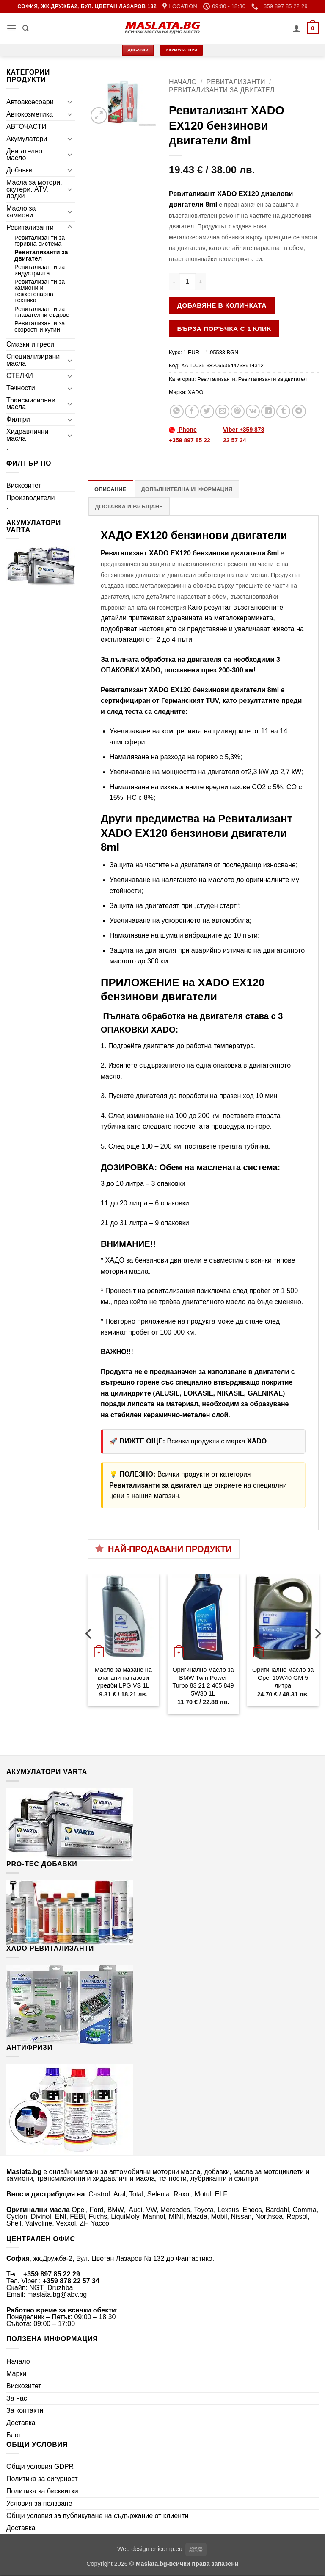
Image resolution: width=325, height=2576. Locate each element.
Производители (30, 497)
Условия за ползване (39, 2503)
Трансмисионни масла (30, 404)
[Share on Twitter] (207, 412)
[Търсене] (25, 28)
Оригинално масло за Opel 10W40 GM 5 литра (283, 1677)
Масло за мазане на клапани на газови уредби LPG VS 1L (123, 1677)
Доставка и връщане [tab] (129, 506)
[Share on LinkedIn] (268, 412)
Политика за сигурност (42, 2478)
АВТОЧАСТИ (26, 126)
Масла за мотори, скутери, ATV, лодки (34, 189)
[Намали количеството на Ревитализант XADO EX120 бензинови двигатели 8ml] (174, 281)
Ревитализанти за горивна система (39, 240)
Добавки (19, 170)
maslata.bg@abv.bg (57, 2294)
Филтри (18, 419)
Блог (13, 2435)
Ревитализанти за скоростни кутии (39, 326)
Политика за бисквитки (42, 2491)
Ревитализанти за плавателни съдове (41, 311)
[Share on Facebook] (192, 412)
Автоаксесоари (30, 101)
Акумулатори (26, 138)
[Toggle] (70, 102)
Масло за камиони (21, 212)
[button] (11, 28)
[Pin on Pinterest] (238, 412)
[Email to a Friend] (222, 412)
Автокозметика (29, 114)
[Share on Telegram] (299, 412)
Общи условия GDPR (40, 2466)
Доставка (21, 2422)
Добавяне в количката (222, 305)
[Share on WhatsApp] (177, 412)
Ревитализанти (30, 227)
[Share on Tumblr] (283, 412)
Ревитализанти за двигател (41, 255)
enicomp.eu (166, 2548)
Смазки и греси (30, 344)
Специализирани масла (33, 360)
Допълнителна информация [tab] (186, 489)
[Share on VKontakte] (253, 412)
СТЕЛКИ (19, 375)
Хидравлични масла (27, 435)
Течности (20, 387)
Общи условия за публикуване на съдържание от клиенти (97, 2515)
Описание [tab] (110, 489)
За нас (16, 2398)
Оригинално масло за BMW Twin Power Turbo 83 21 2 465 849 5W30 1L (203, 1681)
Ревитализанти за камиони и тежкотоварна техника (39, 290)
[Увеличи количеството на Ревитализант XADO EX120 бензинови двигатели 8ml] (201, 281)
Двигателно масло (24, 154)
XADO (195, 392)
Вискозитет (23, 485)
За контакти (24, 2410)
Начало (183, 82)
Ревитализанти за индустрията (39, 270)
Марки (16, 2373)
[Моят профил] (296, 28)
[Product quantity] (187, 281)
